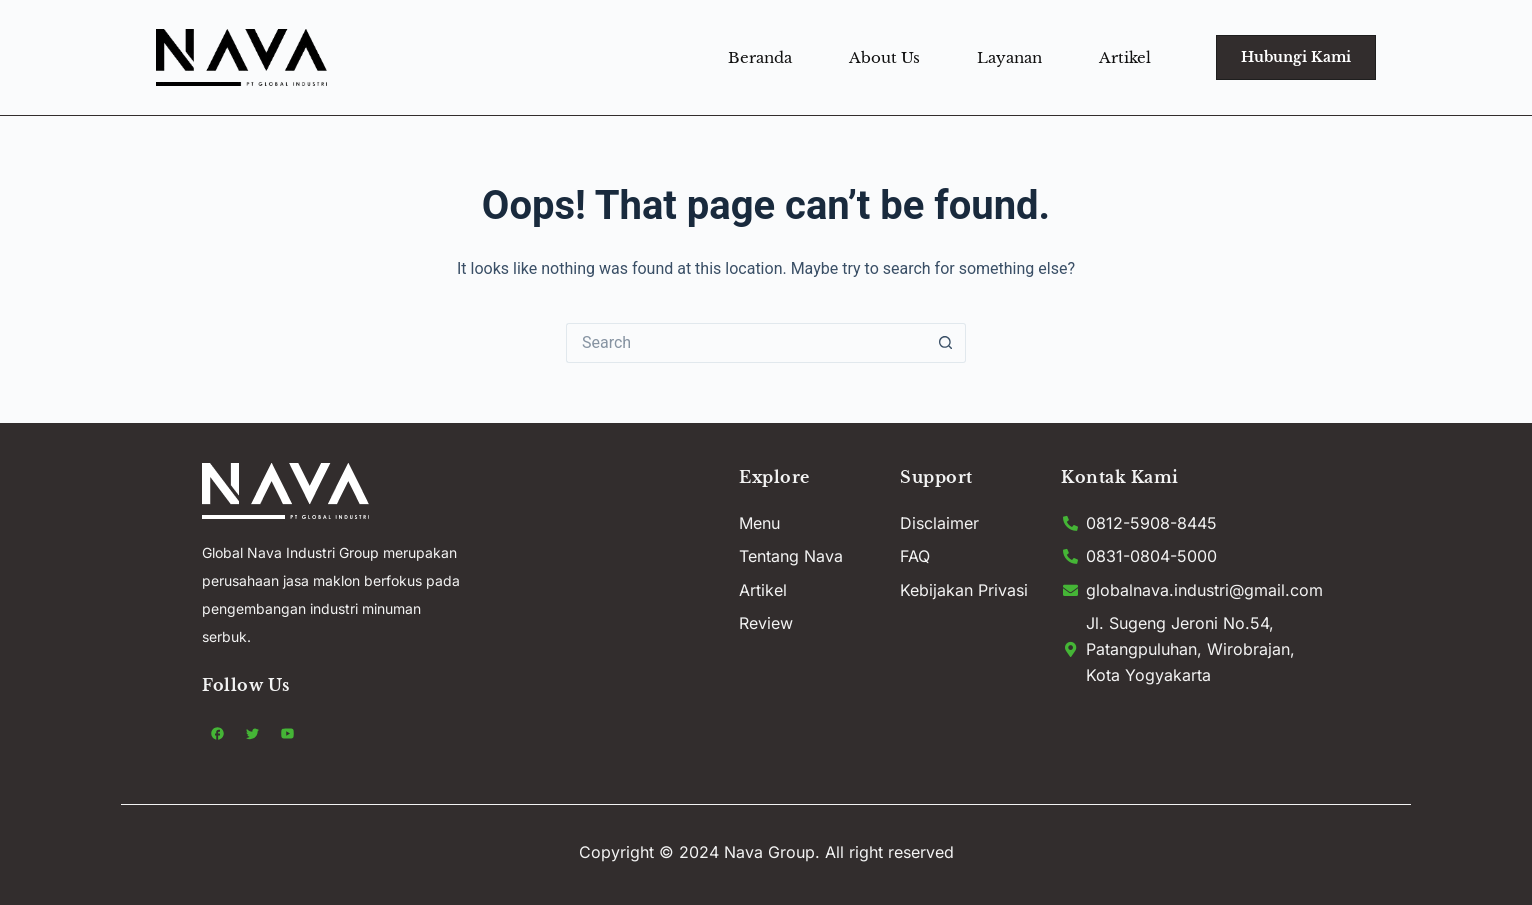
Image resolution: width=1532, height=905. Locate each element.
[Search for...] (746, 343)
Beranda (760, 57)
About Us (884, 57)
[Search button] (946, 343)
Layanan (1009, 57)
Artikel (1125, 57)
